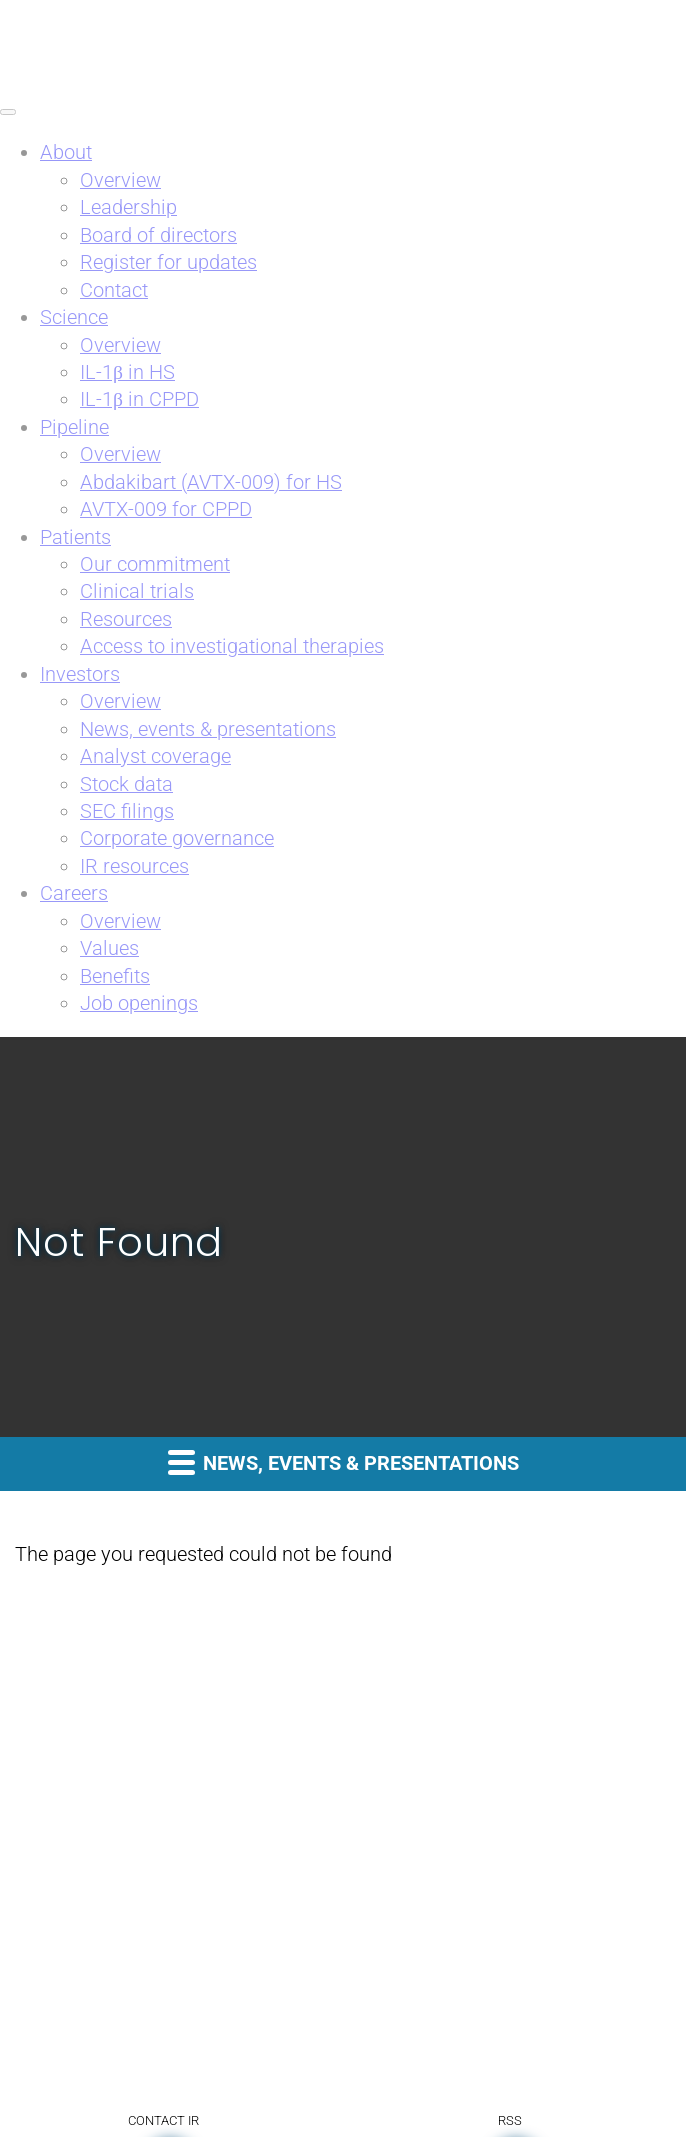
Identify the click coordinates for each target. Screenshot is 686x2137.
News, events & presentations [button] (343, 1461)
